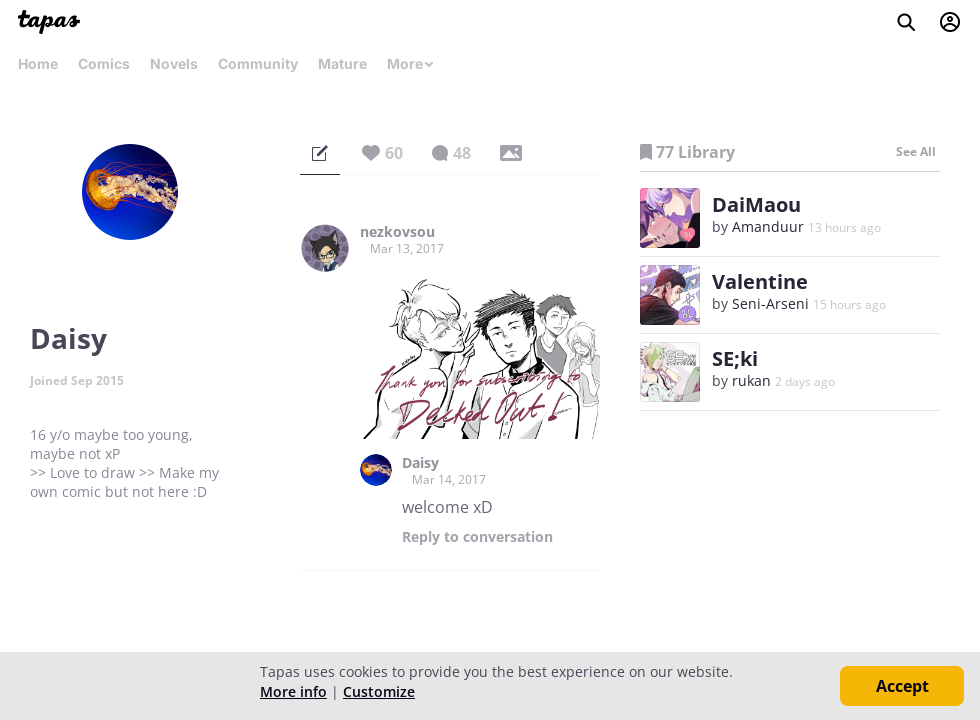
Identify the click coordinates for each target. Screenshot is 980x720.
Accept (902, 686)
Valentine (760, 281)
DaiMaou (756, 204)
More (411, 63)
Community (258, 63)
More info (293, 691)
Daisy (420, 463)
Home (38, 63)
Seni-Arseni (770, 303)
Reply (477, 537)
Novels (174, 63)
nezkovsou (397, 232)
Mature (342, 63)
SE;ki (735, 358)
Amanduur (768, 226)
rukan (751, 380)
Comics (104, 63)
